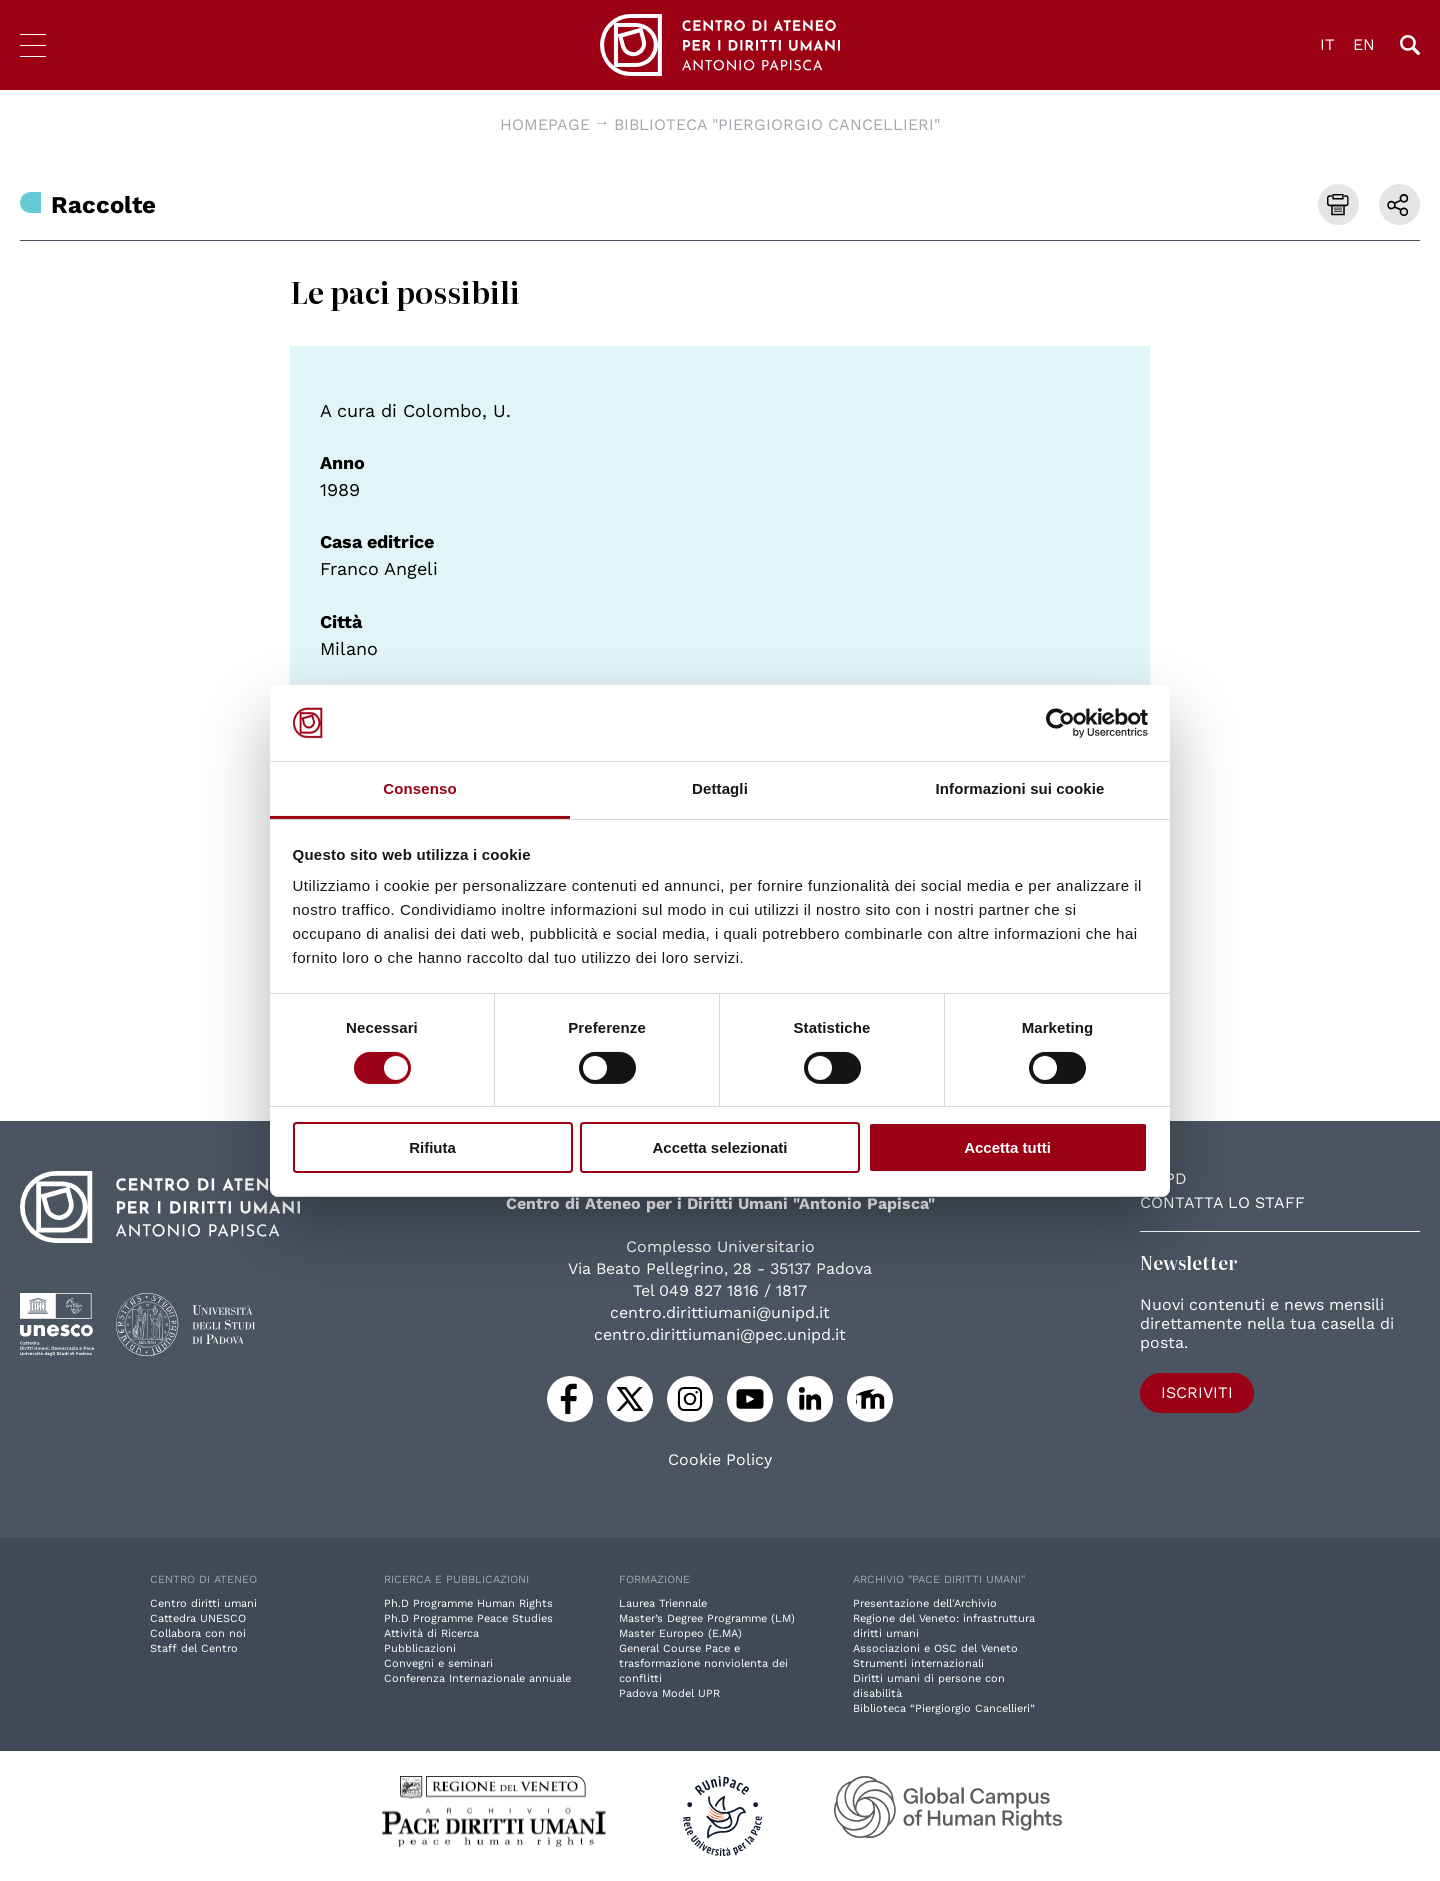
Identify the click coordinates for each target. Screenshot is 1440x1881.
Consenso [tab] (419, 788)
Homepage (545, 124)
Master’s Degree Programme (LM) (707, 1618)
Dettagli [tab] (720, 788)
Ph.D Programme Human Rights (468, 1603)
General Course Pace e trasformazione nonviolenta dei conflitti (703, 1663)
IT (1327, 44)
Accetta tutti (1007, 1147)
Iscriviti (1197, 1392)
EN (1364, 44)
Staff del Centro (194, 1648)
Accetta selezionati (719, 1147)
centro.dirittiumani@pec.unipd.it (720, 1334)
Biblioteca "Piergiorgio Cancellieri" (777, 124)
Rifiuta (432, 1147)
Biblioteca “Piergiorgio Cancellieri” (944, 1708)
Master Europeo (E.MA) (680, 1633)
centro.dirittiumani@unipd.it (720, 1312)
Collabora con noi (198, 1633)
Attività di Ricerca (431, 1633)
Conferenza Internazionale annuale (477, 1678)
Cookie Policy (720, 1460)
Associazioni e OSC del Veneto (935, 1648)
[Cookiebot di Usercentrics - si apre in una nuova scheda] (1060, 723)
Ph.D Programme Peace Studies (468, 1618)
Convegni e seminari (438, 1663)
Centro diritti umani (203, 1603)
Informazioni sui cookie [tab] (1020, 788)
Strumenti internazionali (918, 1663)
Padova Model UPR (669, 1693)
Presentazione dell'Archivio (925, 1603)
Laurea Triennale (663, 1603)
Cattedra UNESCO (198, 1618)
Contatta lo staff (1222, 1202)
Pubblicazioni (420, 1648)
